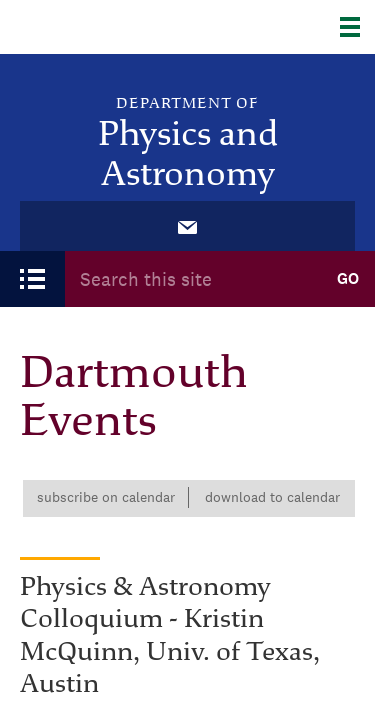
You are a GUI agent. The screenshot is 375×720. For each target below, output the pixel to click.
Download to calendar (272, 497)
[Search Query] (192, 278)
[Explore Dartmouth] (357, 27)
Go (348, 278)
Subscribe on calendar (106, 497)
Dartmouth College (117, 27)
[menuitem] (188, 226)
